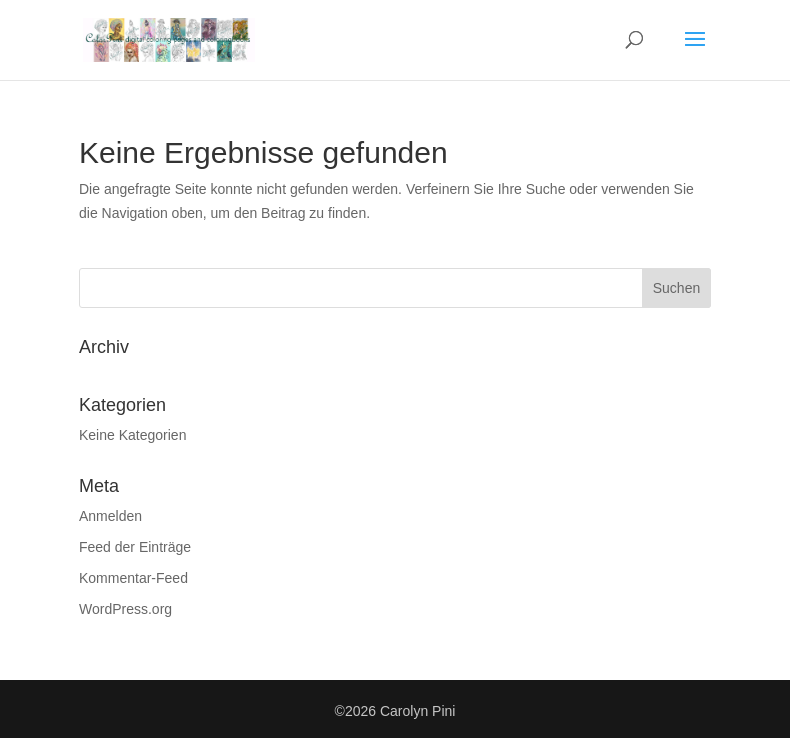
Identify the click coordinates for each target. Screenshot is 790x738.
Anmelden (110, 516)
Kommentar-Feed (133, 578)
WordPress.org (125, 609)
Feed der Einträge (135, 547)
